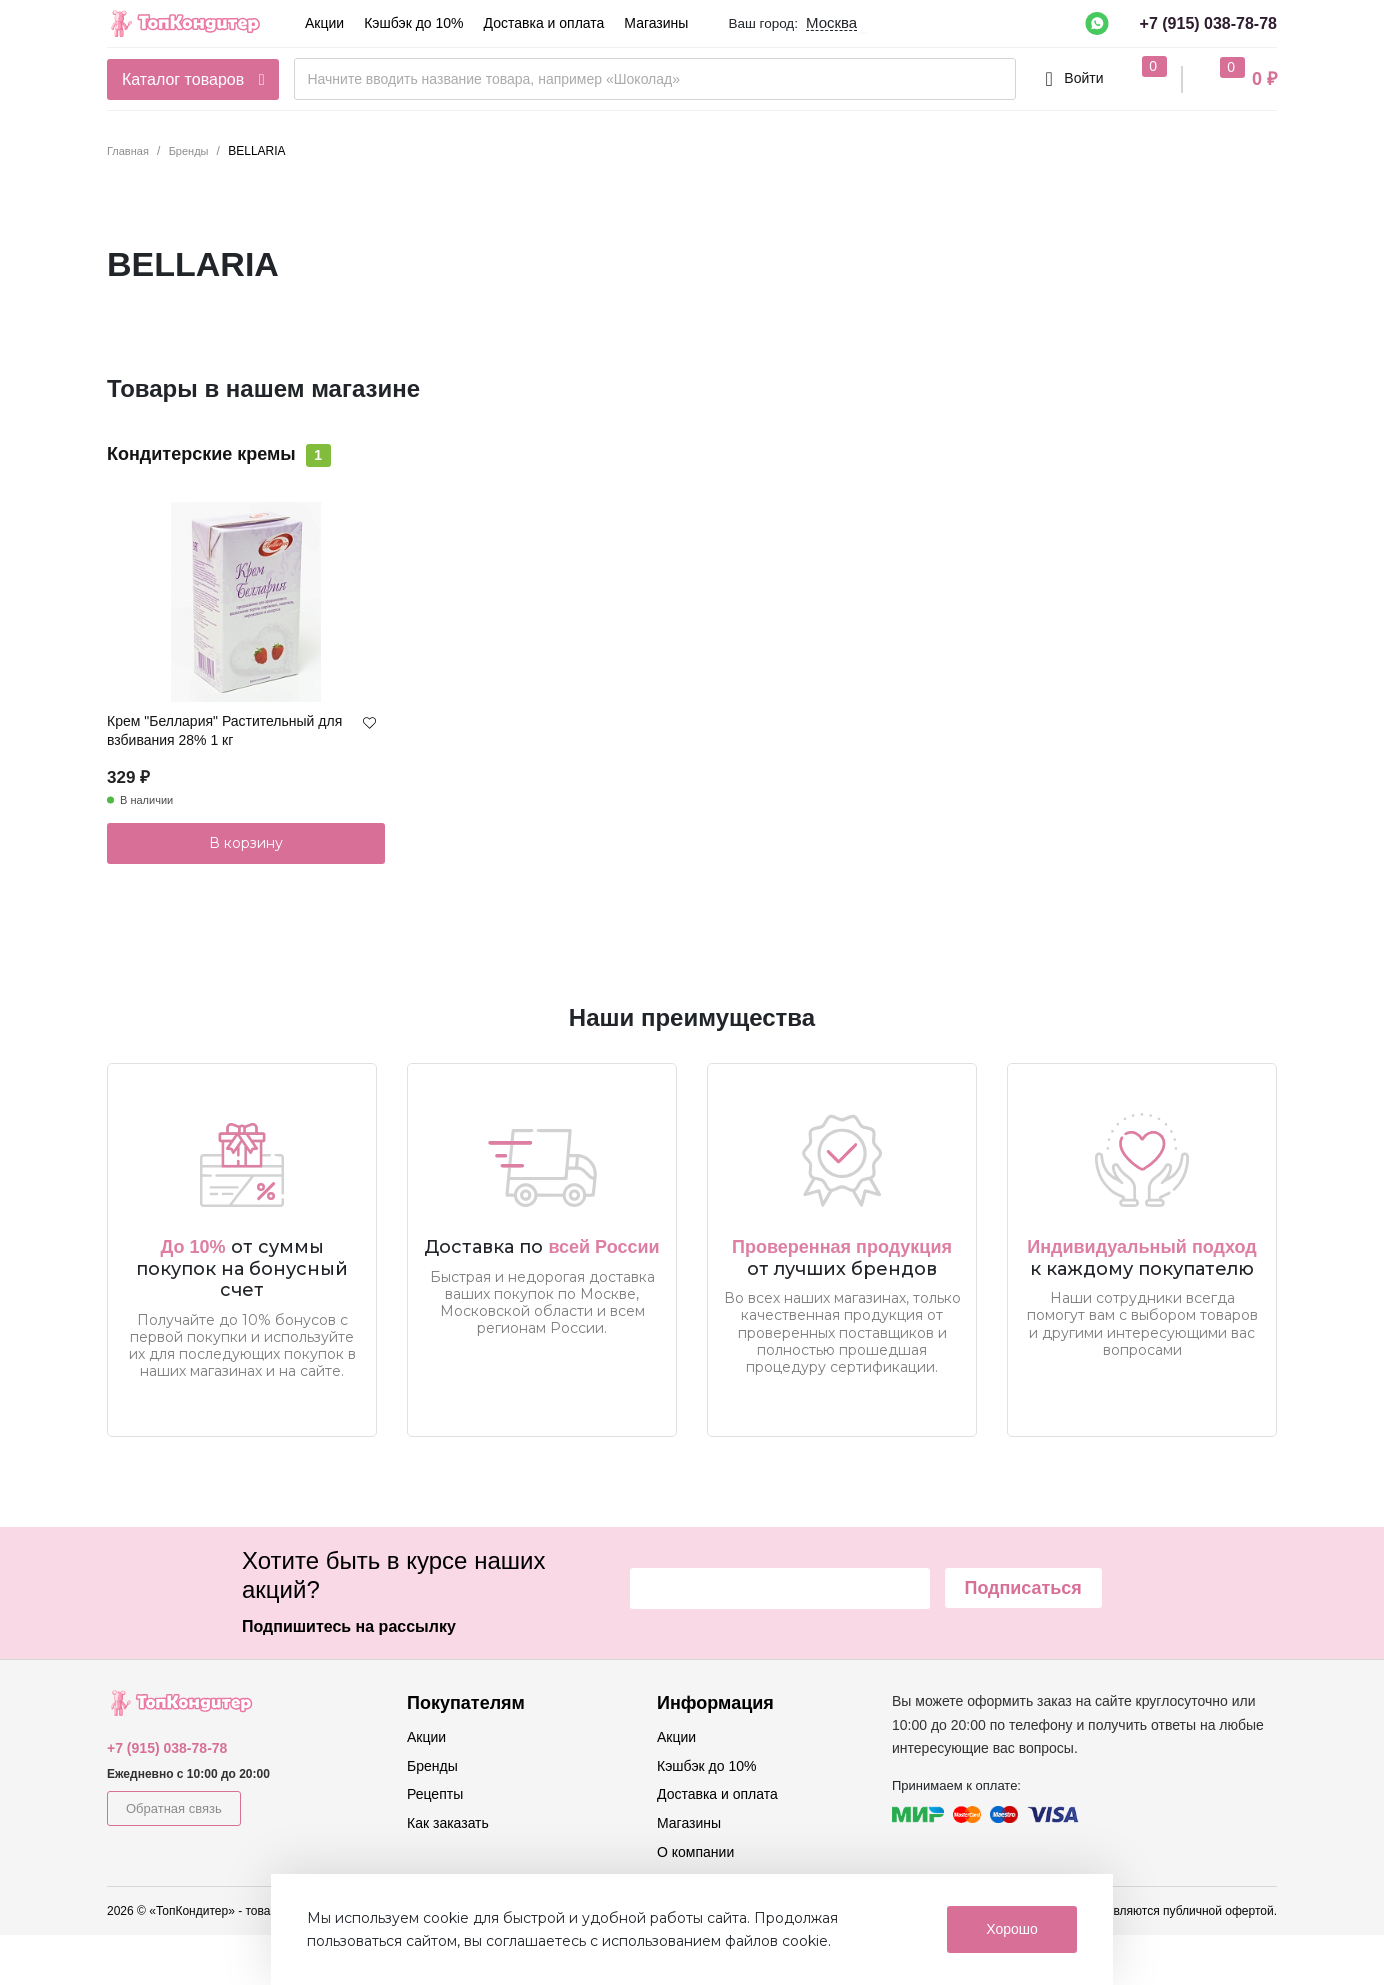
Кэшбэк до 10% (413, 23)
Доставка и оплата (544, 23)
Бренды (432, 1766)
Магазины (656, 23)
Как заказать (448, 1823)
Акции (324, 23)
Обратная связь (174, 1808)
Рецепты (435, 1794)
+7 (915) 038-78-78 (1208, 23)
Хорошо (1012, 1929)
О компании (695, 1852)
